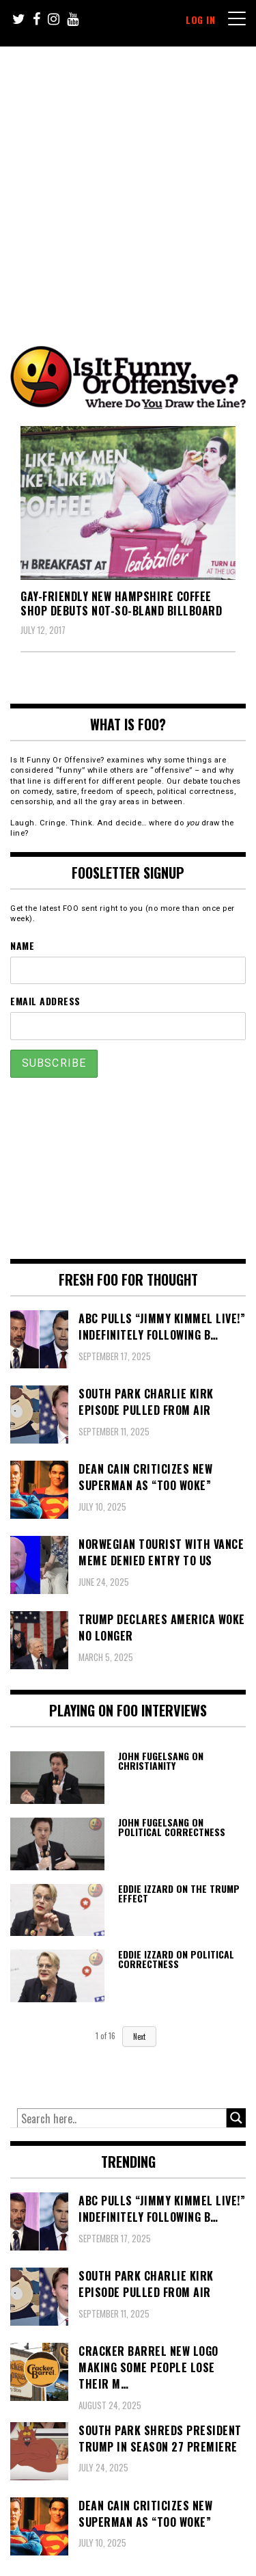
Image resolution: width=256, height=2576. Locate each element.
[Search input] (122, 2118)
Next (139, 2036)
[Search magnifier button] (236, 2117)
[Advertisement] (128, 181)
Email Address (45, 1001)
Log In (200, 19)
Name (22, 945)
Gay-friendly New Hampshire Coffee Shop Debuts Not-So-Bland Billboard (121, 603)
